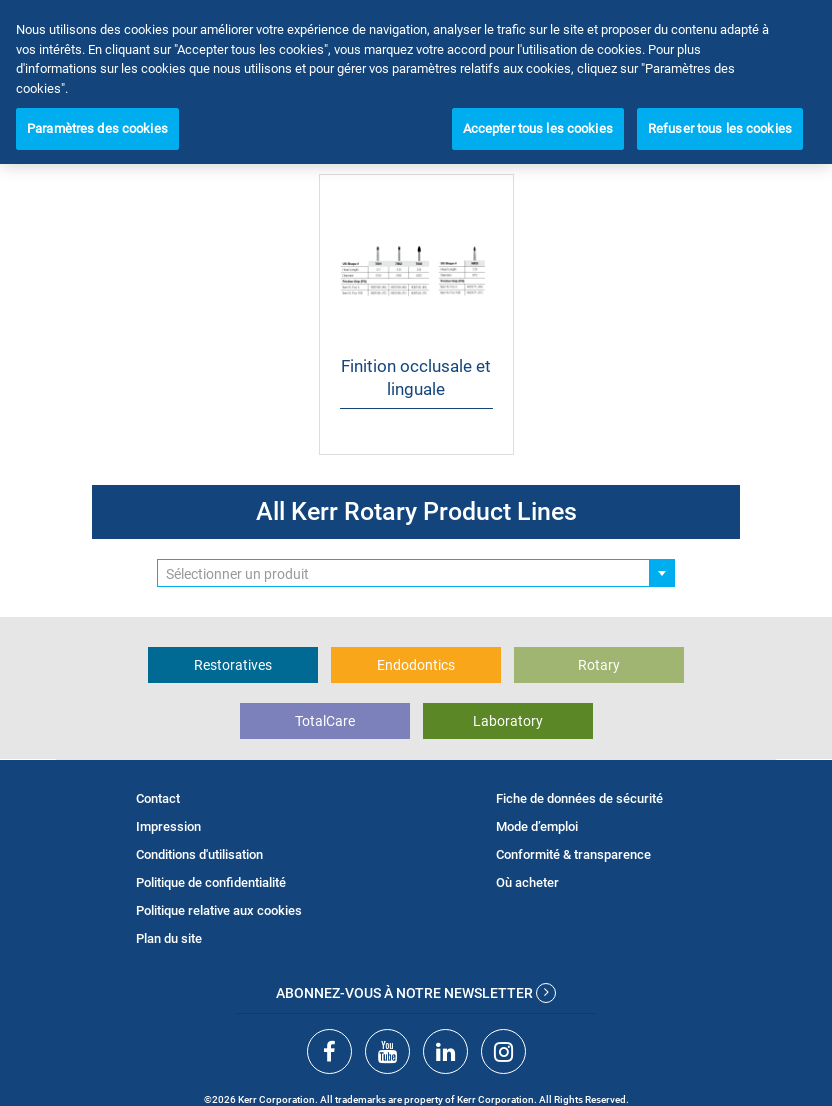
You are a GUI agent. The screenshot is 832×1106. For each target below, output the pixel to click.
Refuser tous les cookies (720, 128)
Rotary (599, 665)
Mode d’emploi (537, 826)
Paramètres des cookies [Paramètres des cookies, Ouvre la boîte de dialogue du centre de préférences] (97, 128)
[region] (416, 82)
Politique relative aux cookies (219, 910)
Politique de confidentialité (211, 882)
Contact (158, 798)
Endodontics (416, 665)
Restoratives (233, 665)
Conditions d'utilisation (199, 854)
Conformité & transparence (573, 854)
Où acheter (527, 882)
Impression (168, 826)
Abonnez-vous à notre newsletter (416, 993)
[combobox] (416, 573)
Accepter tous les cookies (538, 128)
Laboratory (508, 721)
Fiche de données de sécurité (579, 798)
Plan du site (169, 938)
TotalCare (325, 721)
